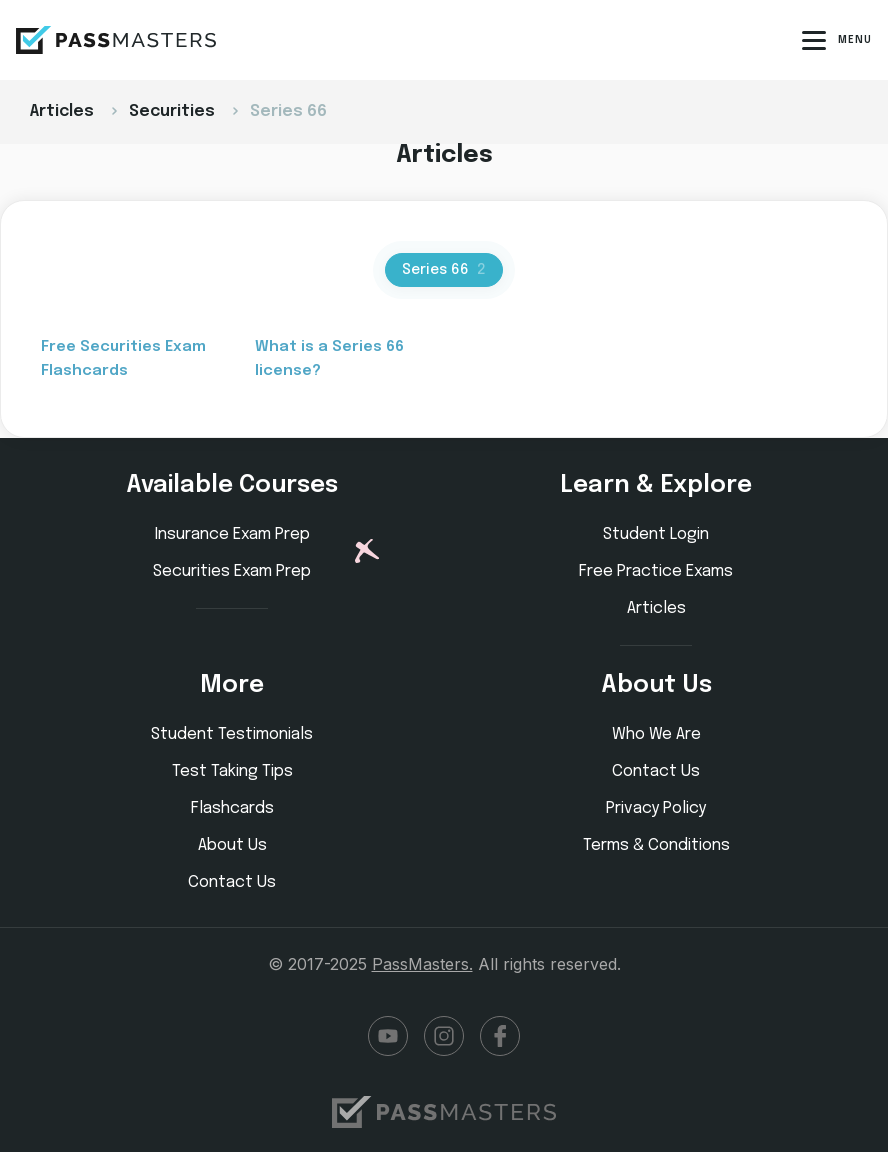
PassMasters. (422, 964)
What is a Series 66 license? (329, 359)
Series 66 (444, 270)
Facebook (500, 1036)
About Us (232, 845)
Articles (656, 608)
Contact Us (232, 882)
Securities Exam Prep (232, 571)
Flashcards (232, 808)
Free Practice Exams (656, 571)
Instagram (444, 1036)
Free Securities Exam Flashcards (123, 359)
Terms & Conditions (656, 845)
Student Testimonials (232, 734)
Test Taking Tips (232, 771)
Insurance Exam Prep (232, 534)
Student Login (656, 534)
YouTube (388, 1036)
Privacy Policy (656, 808)
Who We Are (656, 734)
